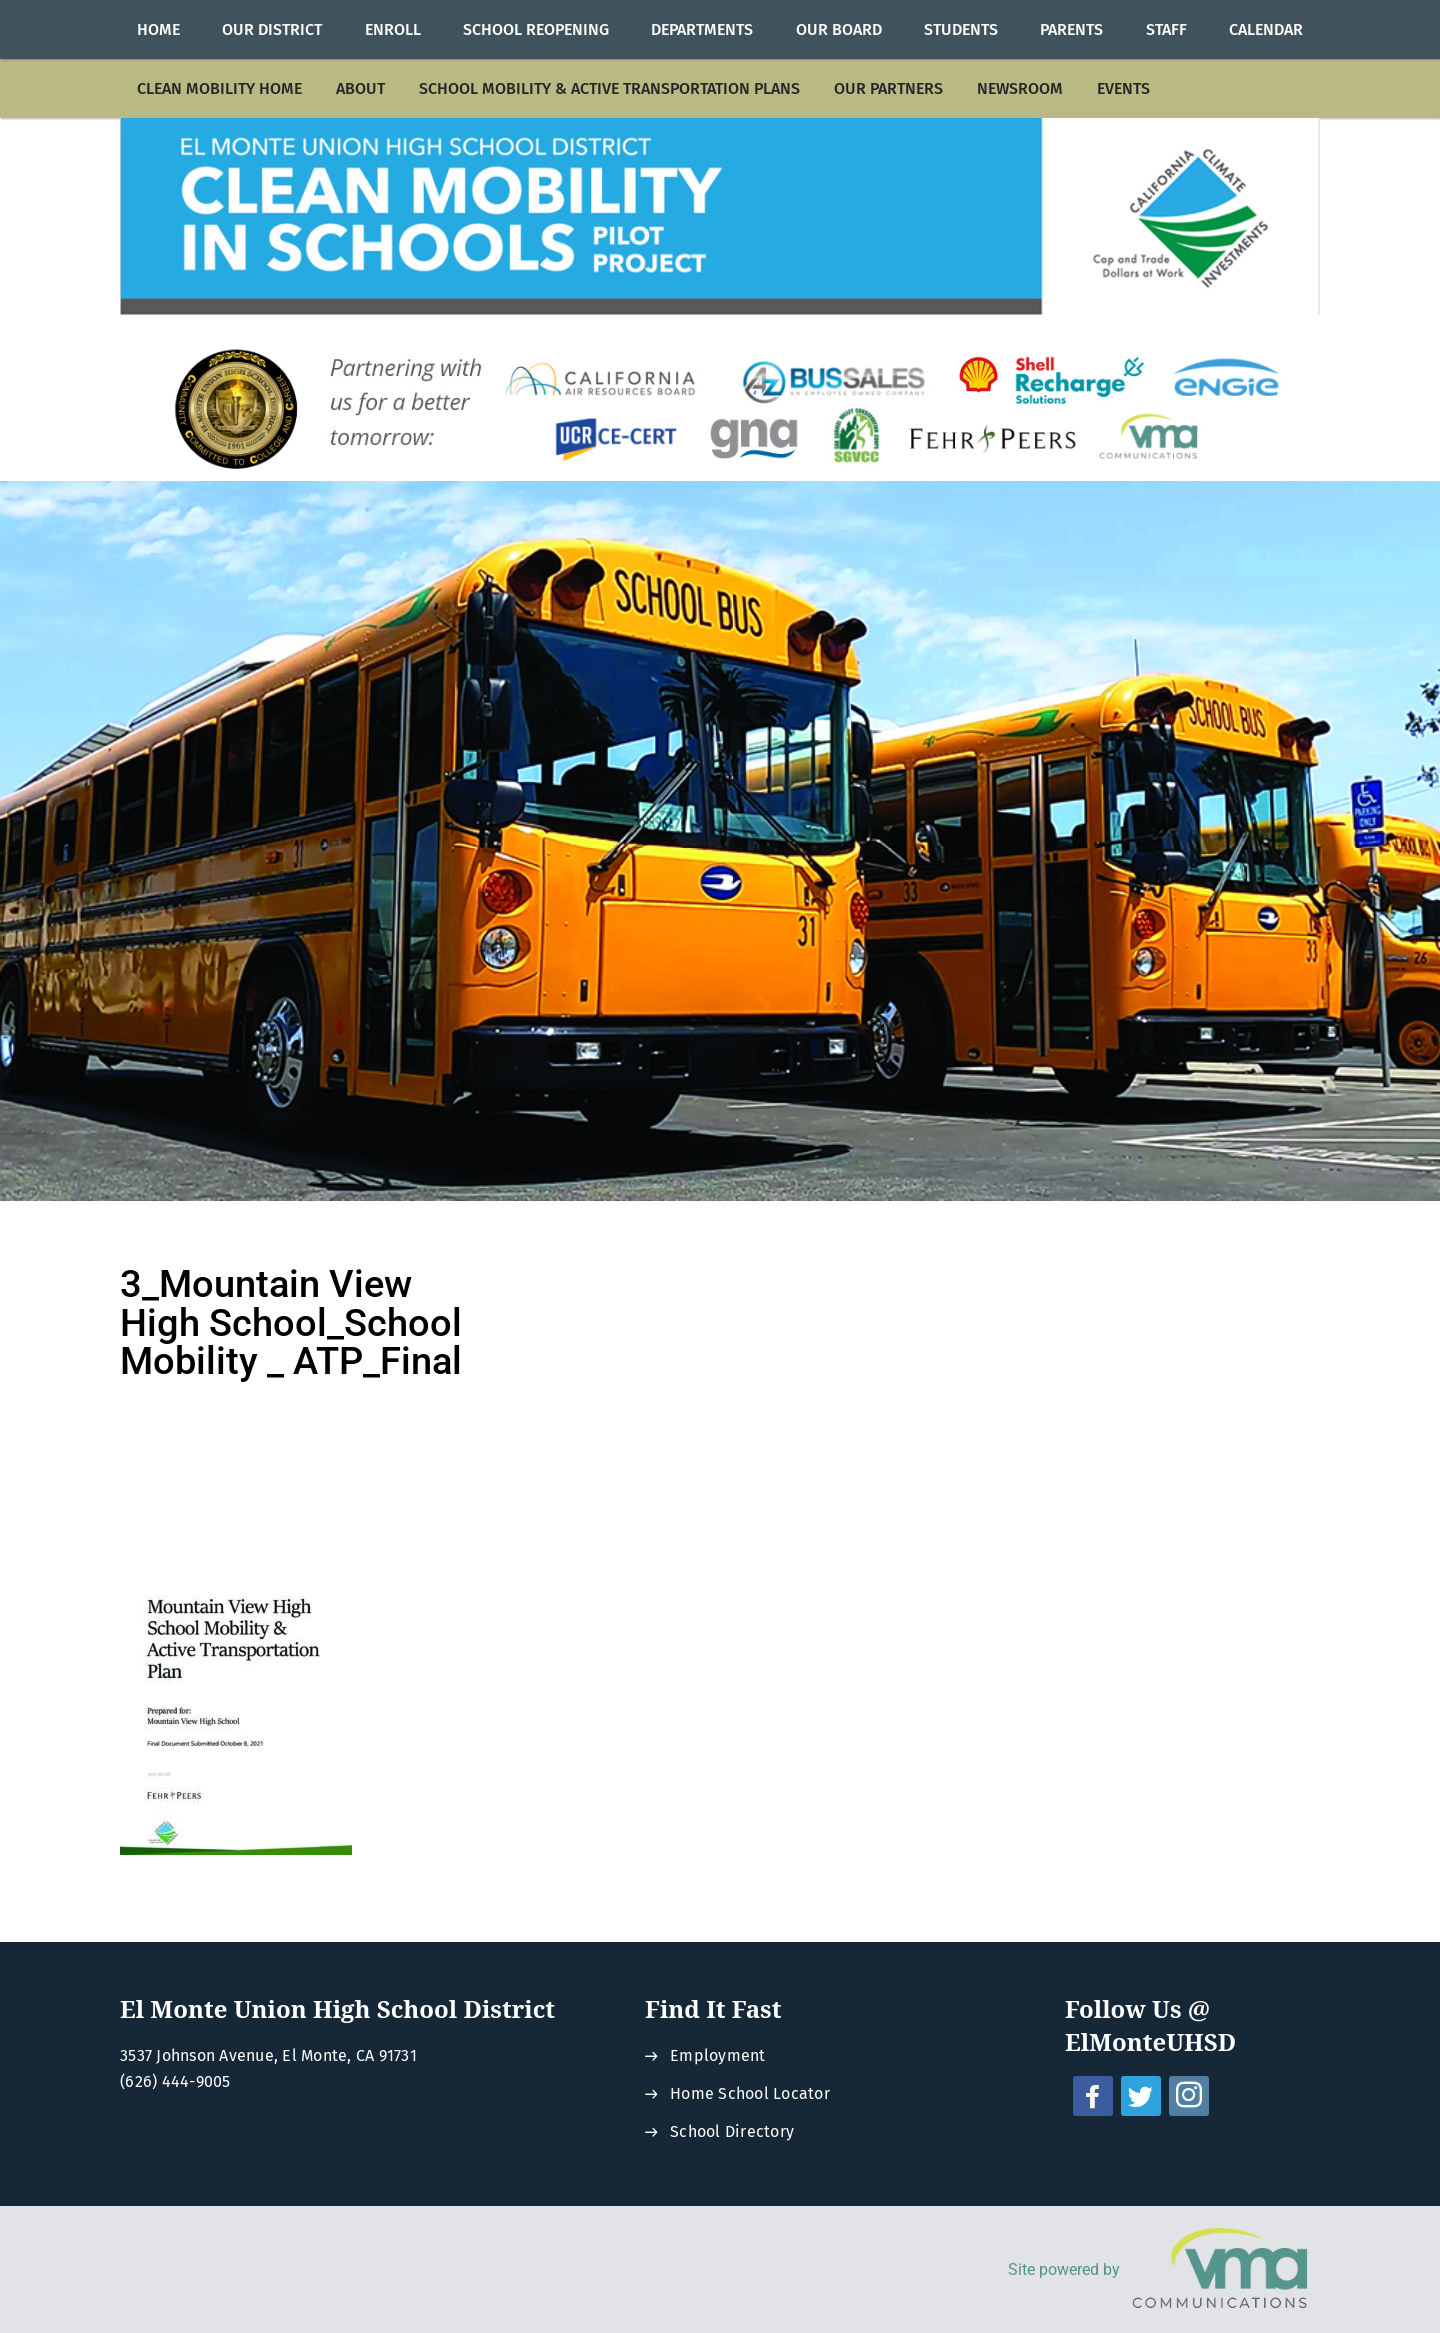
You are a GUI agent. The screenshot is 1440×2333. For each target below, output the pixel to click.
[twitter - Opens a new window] (1141, 2096)
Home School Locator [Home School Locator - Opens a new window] (750, 2093)
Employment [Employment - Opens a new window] (718, 2055)
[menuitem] (158, 29)
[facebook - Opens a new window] (1093, 2096)
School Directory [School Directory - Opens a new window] (732, 2131)
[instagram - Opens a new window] (1189, 2096)
